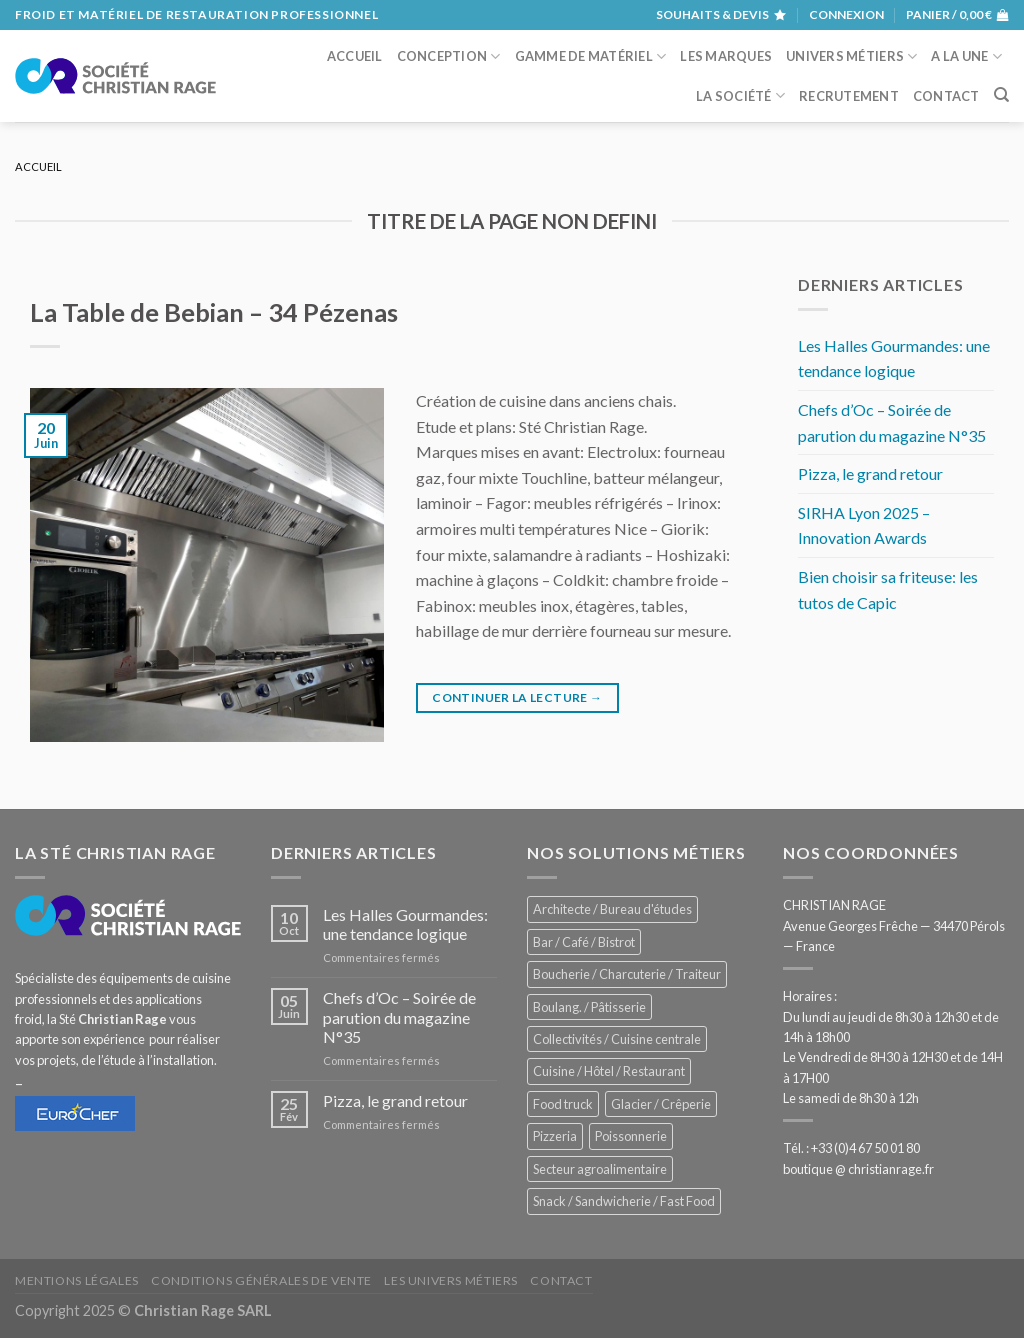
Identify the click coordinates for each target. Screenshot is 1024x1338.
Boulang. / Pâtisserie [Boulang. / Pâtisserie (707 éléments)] (589, 1007)
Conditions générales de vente (261, 1280)
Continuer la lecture (517, 697)
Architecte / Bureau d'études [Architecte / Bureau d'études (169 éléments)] (612, 909)
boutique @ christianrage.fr (858, 1169)
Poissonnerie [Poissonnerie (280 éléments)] (631, 1136)
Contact (946, 96)
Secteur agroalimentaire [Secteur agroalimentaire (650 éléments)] (600, 1169)
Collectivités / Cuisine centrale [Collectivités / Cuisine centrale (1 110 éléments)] (617, 1039)
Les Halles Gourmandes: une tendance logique (894, 358)
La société (740, 95)
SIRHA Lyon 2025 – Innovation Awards (864, 525)
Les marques (726, 56)
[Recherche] (1001, 95)
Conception (449, 56)
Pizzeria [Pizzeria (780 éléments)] (555, 1136)
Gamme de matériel (591, 56)
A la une (966, 56)
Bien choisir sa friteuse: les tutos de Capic (888, 589)
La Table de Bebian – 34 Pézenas (214, 312)
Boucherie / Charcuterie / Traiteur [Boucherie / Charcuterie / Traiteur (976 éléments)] (627, 974)
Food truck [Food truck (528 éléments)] (563, 1104)
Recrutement (849, 96)
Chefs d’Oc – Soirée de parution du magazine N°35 (892, 422)
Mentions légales (77, 1280)
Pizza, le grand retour (870, 473)
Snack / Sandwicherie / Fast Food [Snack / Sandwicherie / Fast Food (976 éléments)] (624, 1201)
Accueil (355, 56)
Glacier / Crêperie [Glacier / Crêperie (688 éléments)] (661, 1104)
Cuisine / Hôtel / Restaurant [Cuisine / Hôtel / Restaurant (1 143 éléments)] (609, 1071)
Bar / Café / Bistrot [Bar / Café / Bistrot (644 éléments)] (584, 942)
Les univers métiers (451, 1280)
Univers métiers (851, 56)
